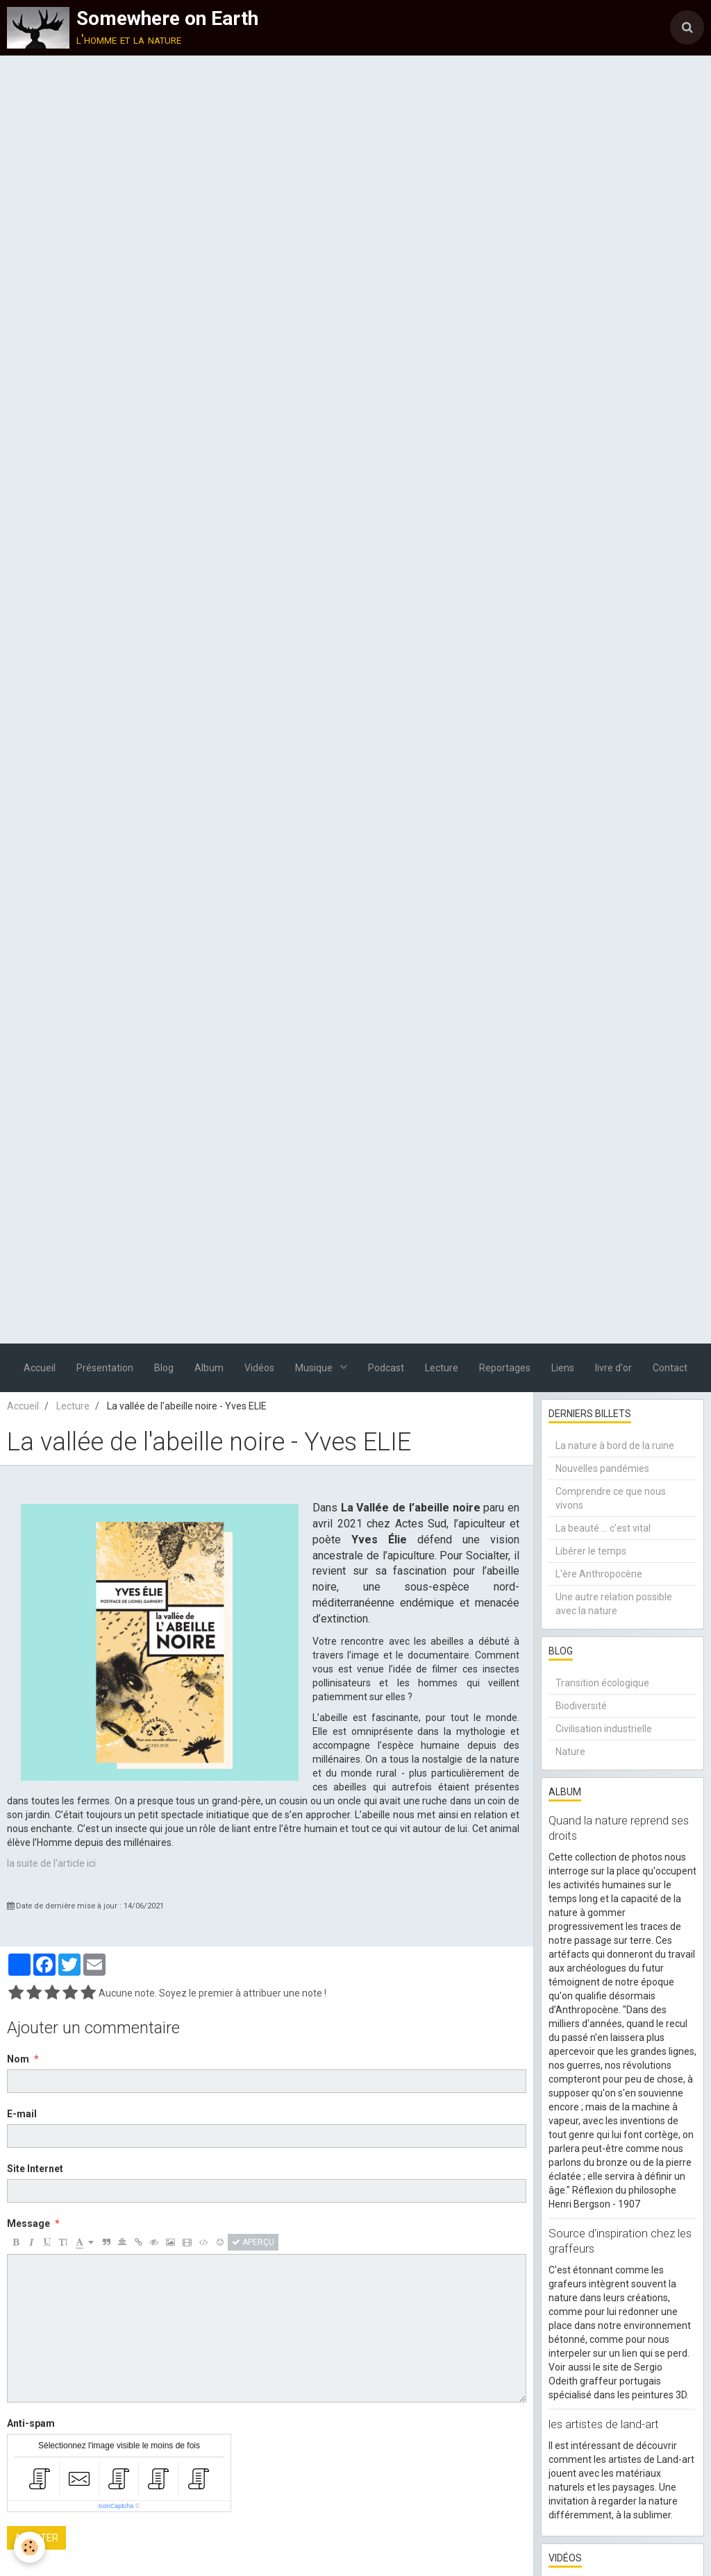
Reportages (504, 1367)
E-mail (22, 2113)
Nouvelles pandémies (602, 1468)
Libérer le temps (590, 1551)
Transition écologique (602, 1682)
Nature (570, 1751)
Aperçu (253, 2242)
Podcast (386, 1367)
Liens (562, 1367)
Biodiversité (581, 1705)
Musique (315, 1367)
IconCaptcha (116, 2505)
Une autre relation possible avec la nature (613, 1603)
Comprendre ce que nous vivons (610, 1498)
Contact (670, 1367)
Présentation (104, 1367)
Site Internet (35, 2168)
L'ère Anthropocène (598, 1573)
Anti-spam (31, 2423)
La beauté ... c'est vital (603, 1528)
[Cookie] (29, 2547)
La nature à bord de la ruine (614, 1445)
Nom (18, 2059)
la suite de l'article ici (51, 1863)
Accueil (40, 1367)
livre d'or (613, 1367)
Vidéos (259, 1367)
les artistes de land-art (604, 2424)
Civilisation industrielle (603, 1728)
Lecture (441, 1367)
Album (209, 1367)
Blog (164, 1367)
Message (28, 2223)
